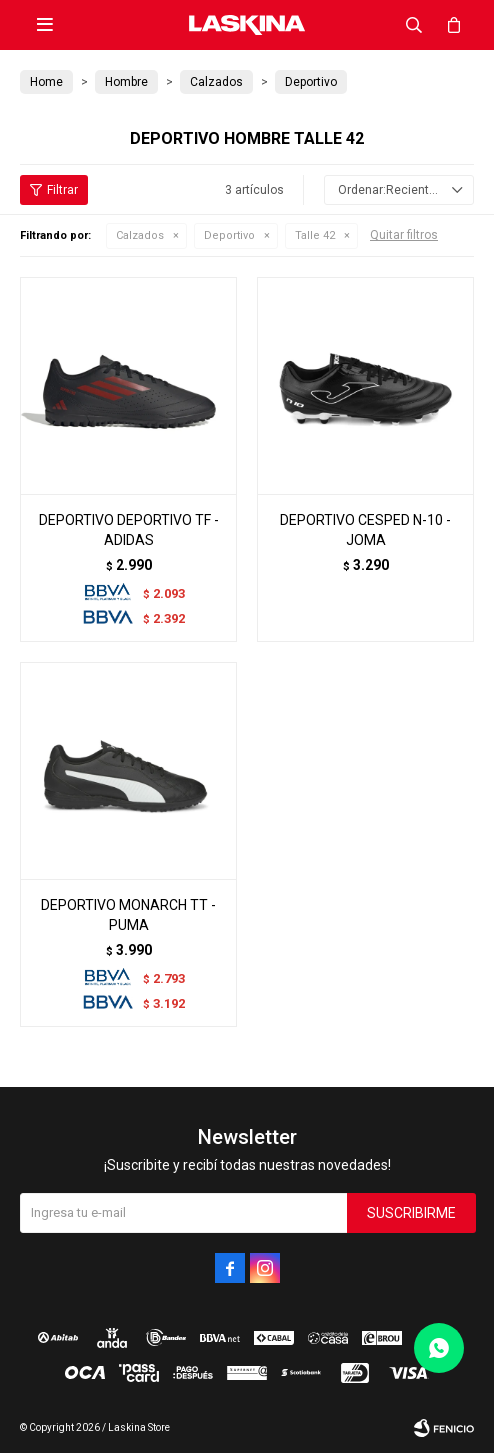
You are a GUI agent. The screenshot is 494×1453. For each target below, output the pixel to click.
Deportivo (229, 235)
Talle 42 (315, 235)
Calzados (140, 235)
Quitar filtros (404, 235)
